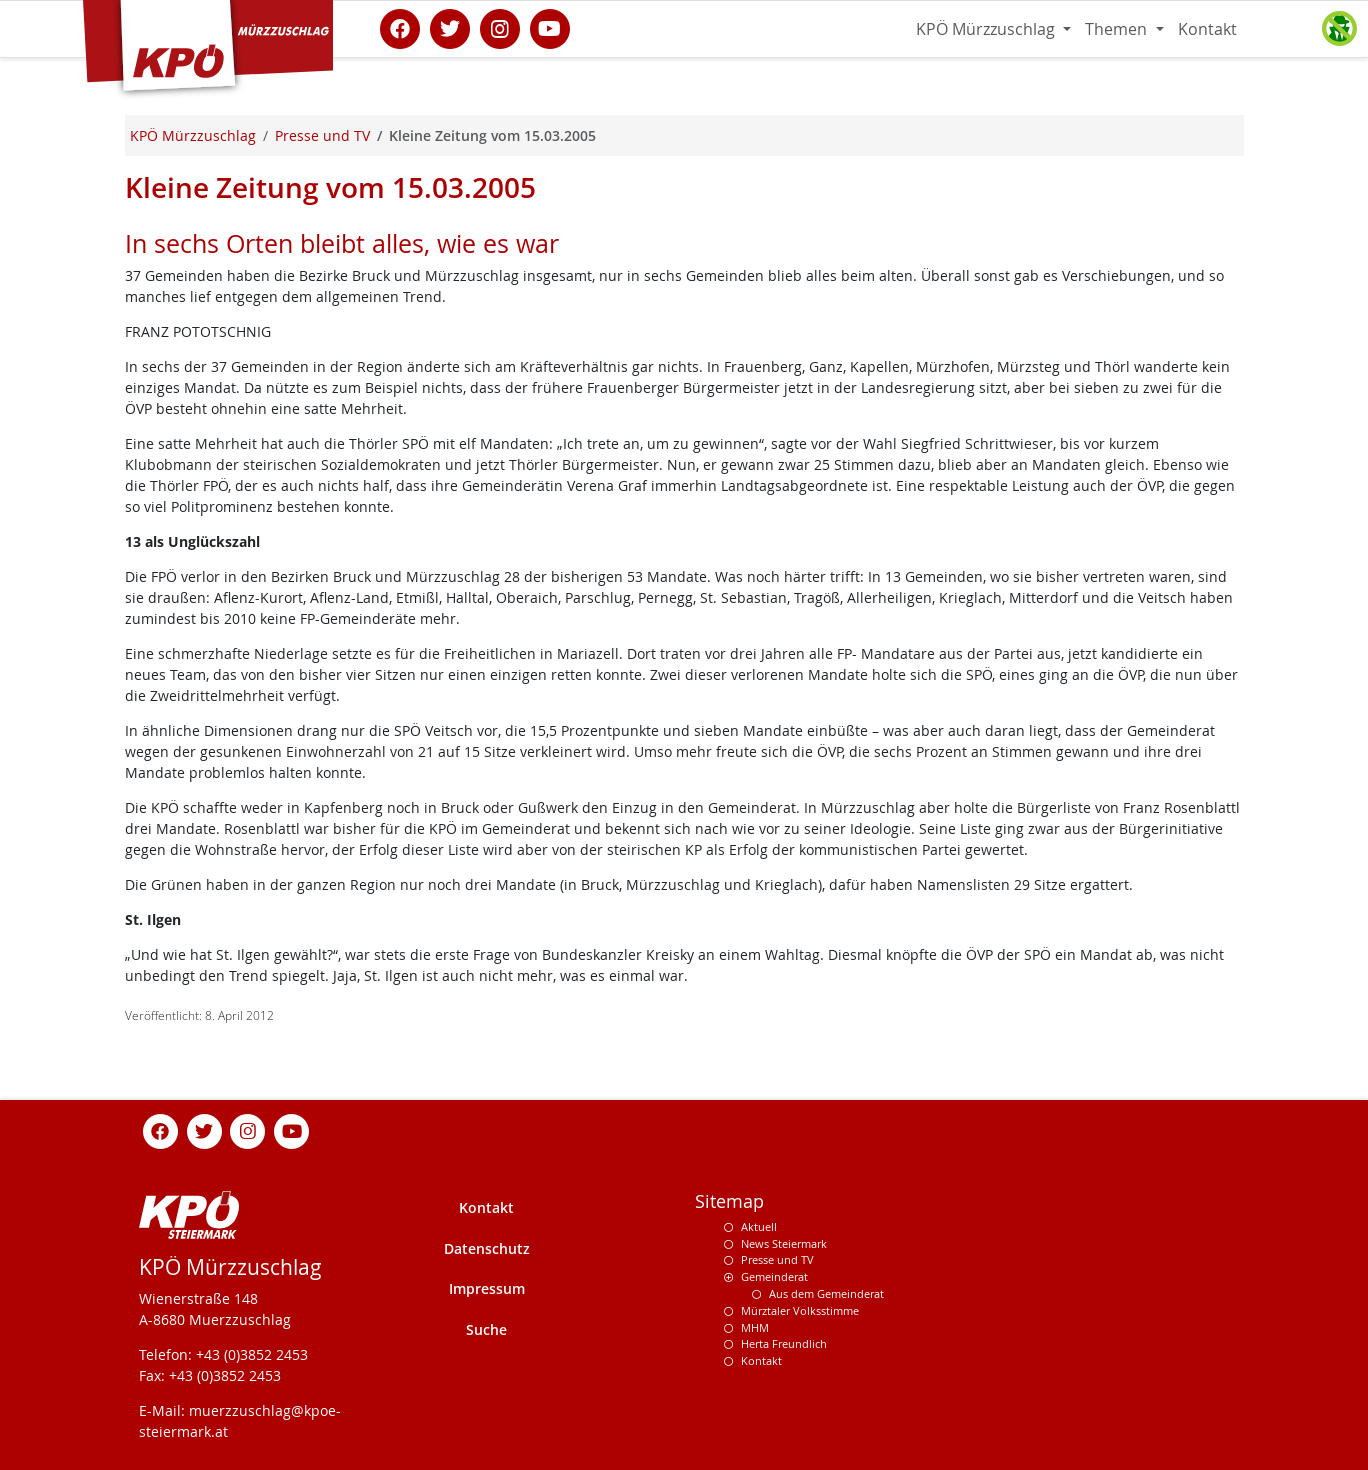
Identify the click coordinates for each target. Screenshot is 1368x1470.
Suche (486, 1329)
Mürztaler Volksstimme (800, 1310)
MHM (755, 1327)
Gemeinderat (774, 1276)
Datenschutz (487, 1248)
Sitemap (729, 1201)
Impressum (487, 1288)
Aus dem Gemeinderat (826, 1293)
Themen (1118, 29)
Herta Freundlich (784, 1343)
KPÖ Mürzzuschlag (987, 29)
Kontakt (1207, 29)
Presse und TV (777, 1259)
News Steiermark (784, 1243)
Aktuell (759, 1226)
